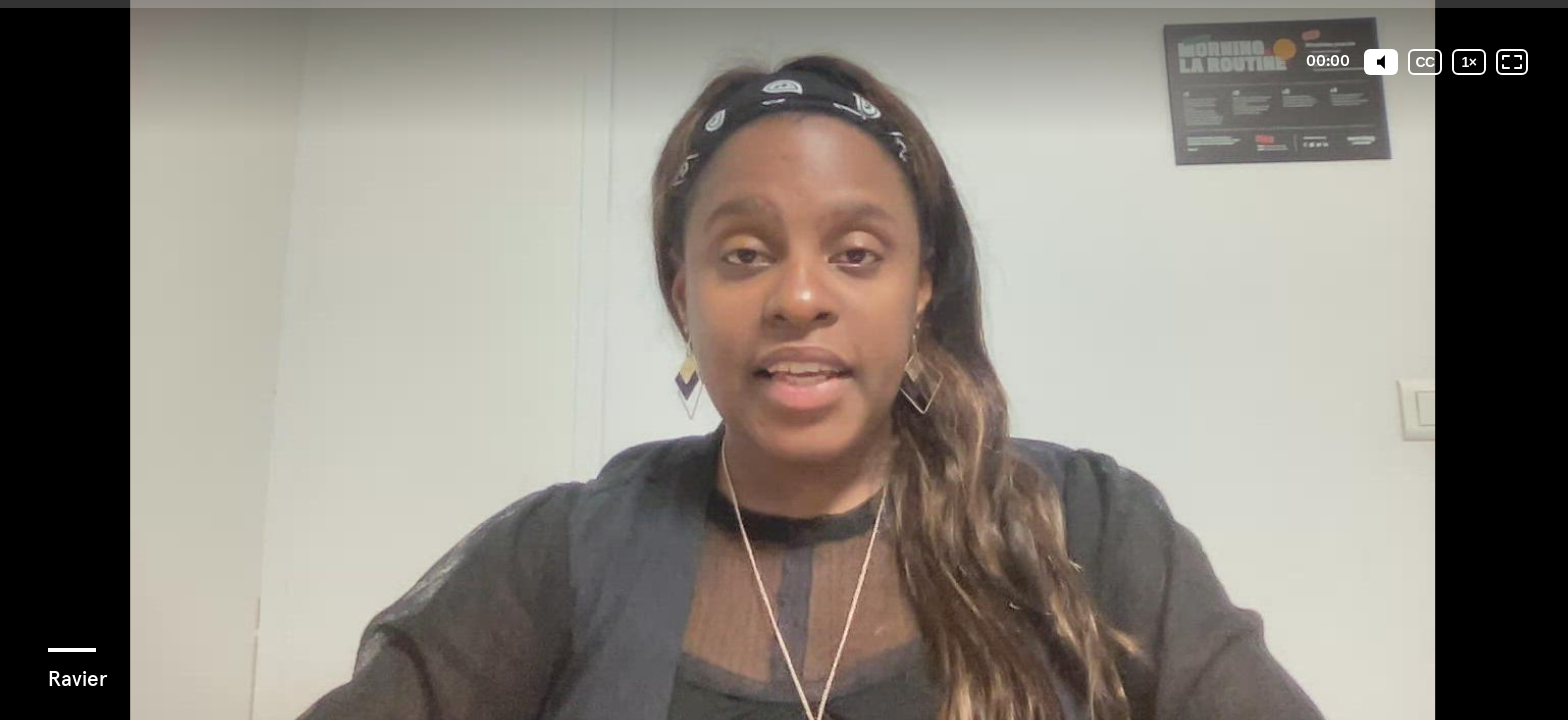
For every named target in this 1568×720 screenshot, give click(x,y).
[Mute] (1381, 62)
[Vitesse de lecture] (1469, 62)
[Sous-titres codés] (1425, 62)
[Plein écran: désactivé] (1512, 62)
